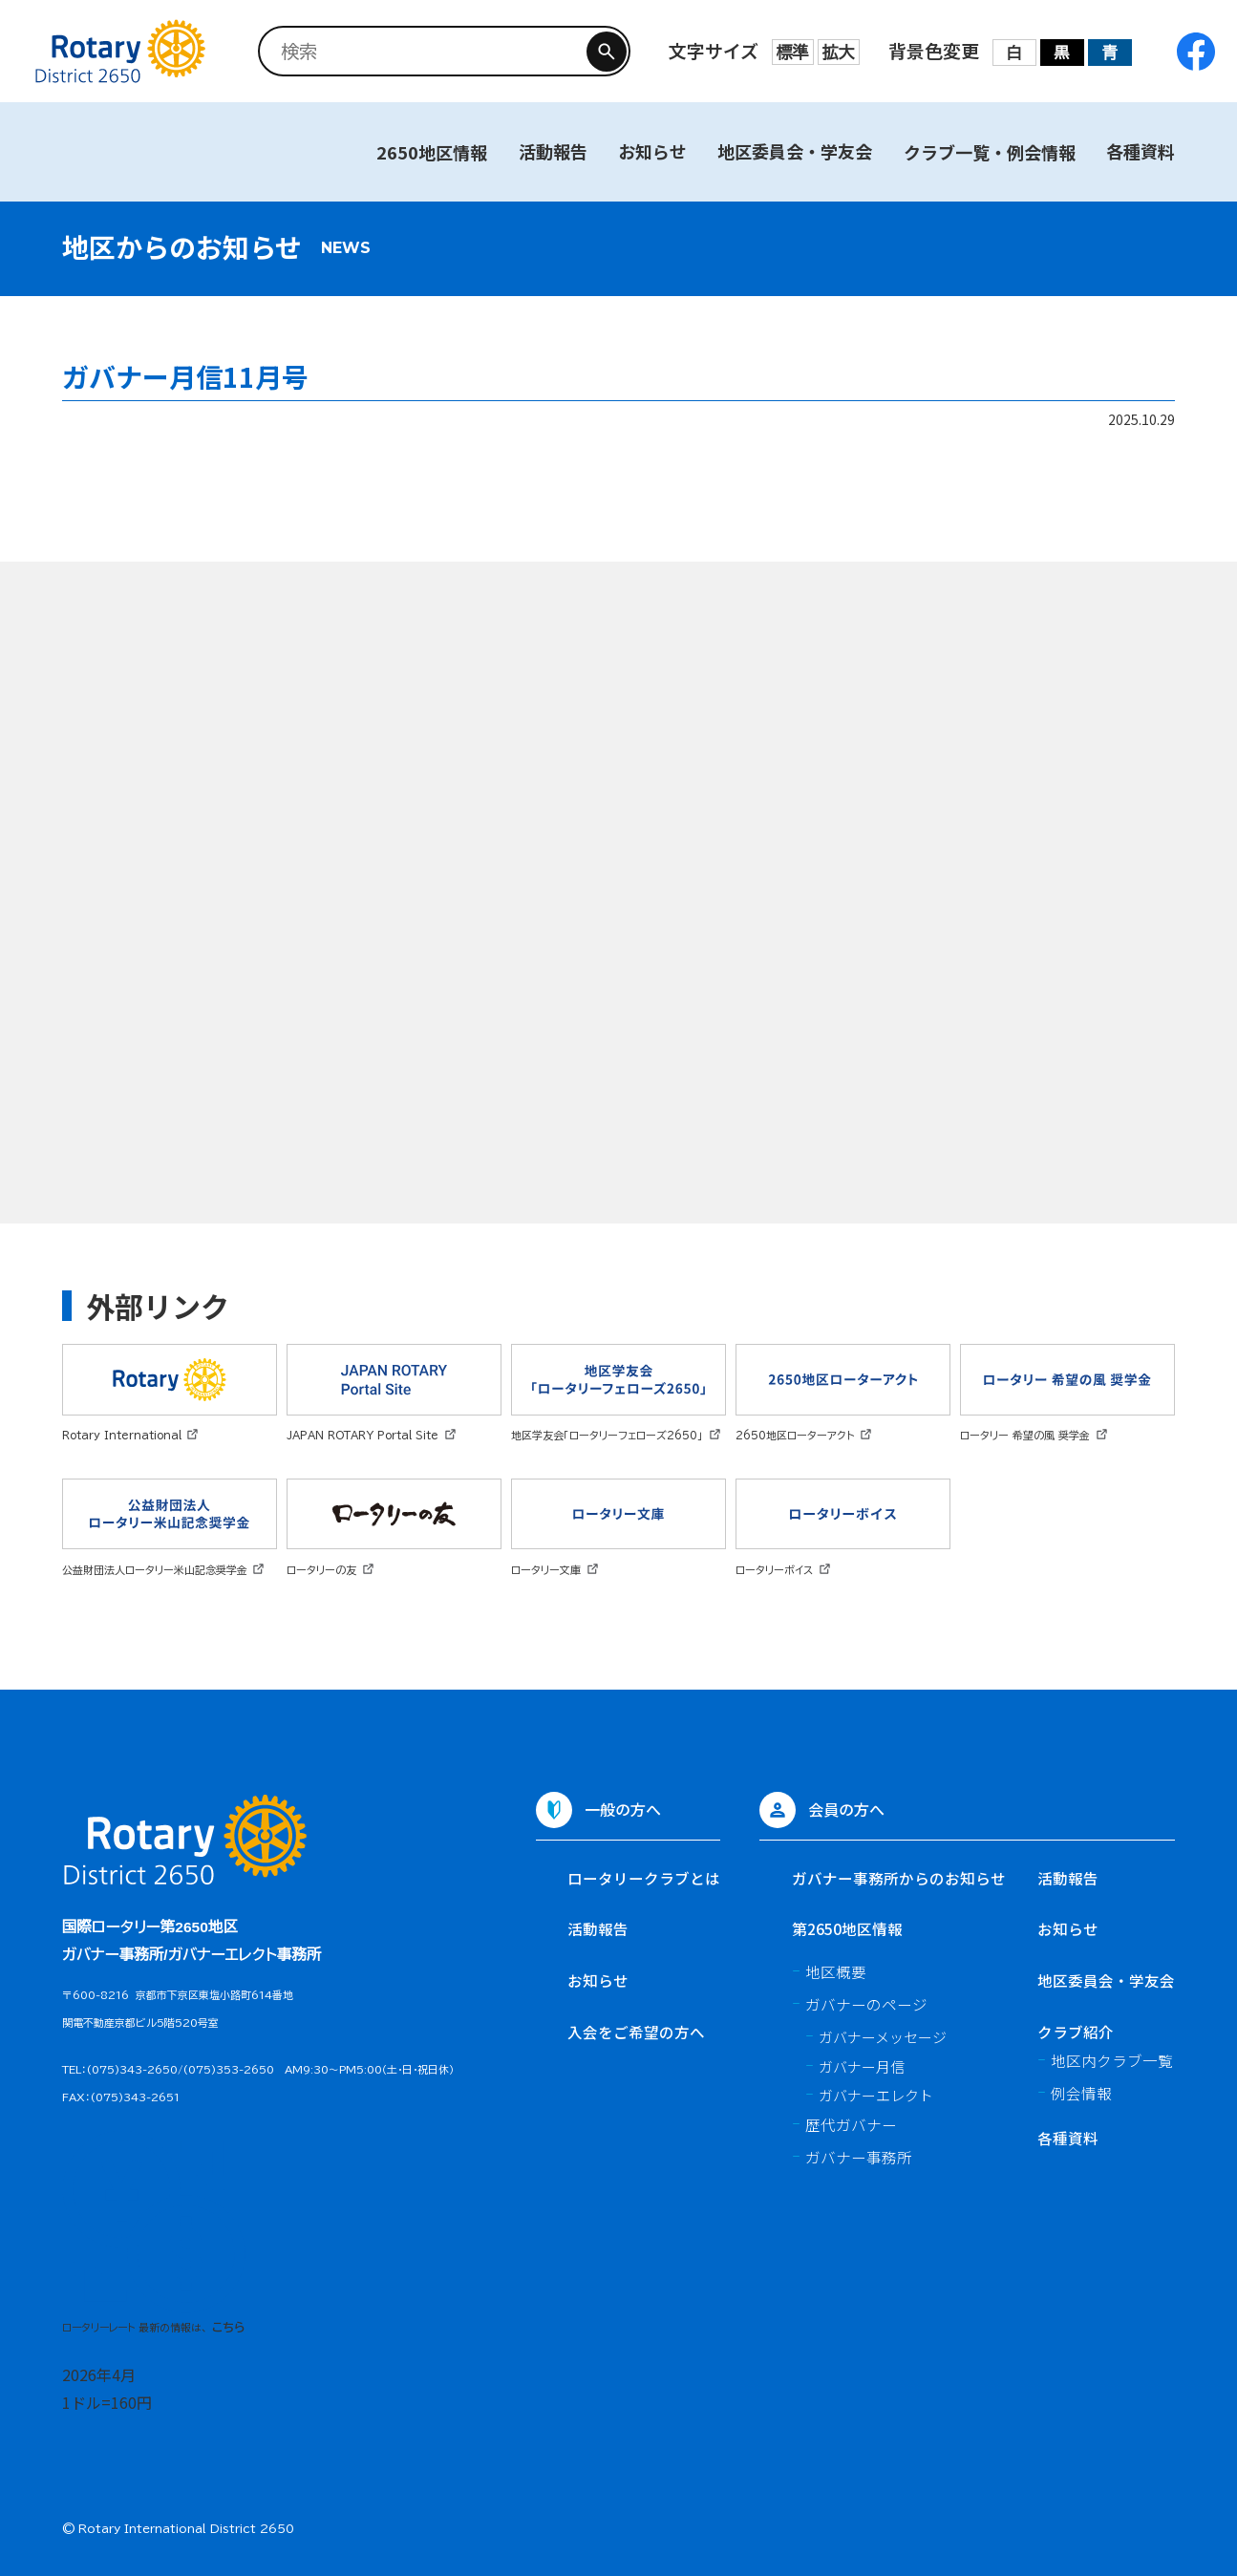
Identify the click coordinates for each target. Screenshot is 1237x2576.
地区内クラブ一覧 (1112, 2060)
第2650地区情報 (847, 1928)
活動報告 (553, 150)
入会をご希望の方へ (636, 2031)
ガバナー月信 (862, 2066)
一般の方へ (623, 1809)
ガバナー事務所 (858, 2156)
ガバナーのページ (866, 2003)
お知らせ (652, 150)
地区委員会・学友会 (794, 150)
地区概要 (835, 1971)
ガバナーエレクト (876, 2095)
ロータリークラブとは (643, 1877)
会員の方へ (846, 1809)
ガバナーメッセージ (883, 2037)
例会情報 (1081, 2092)
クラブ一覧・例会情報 (990, 151)
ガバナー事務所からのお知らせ (899, 1877)
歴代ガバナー (851, 2124)
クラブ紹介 (1075, 2031)
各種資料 (1140, 150)
